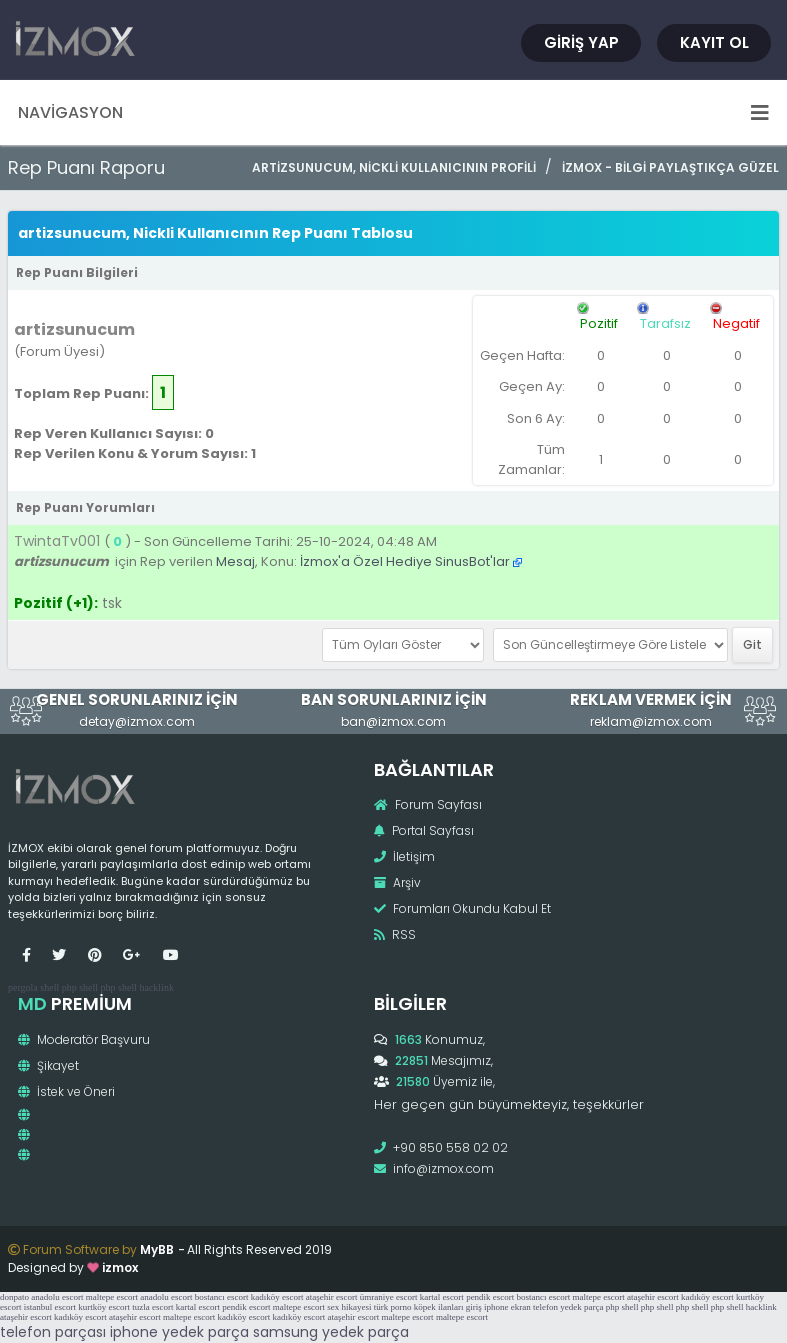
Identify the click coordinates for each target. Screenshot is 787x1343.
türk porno (393, 1307)
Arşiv (397, 882)
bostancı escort (222, 1297)
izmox (120, 1267)
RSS (395, 934)
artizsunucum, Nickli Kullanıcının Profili (394, 167)
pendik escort (490, 1297)
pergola (23, 987)
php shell (80, 987)
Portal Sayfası (424, 830)
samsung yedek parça (331, 1332)
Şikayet (48, 1065)
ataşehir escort (332, 1297)
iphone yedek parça (179, 1332)
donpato (14, 1297)
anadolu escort (57, 1297)
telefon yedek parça (568, 1307)
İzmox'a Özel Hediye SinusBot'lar (405, 561)
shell (49, 987)
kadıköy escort (277, 1297)
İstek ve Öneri (66, 1091)
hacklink (156, 987)
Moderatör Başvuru (84, 1039)
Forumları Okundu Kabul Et (462, 908)
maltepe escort (112, 1297)
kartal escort (442, 1297)
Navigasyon (393, 112)
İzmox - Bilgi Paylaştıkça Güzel (670, 167)
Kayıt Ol (714, 42)
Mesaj (235, 561)
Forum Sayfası (428, 804)
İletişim (404, 856)
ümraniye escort (389, 1297)
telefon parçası (53, 1332)
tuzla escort (152, 1307)
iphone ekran (507, 1307)
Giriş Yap (581, 42)
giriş (474, 1307)
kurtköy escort (104, 1307)
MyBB (157, 1249)
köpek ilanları (439, 1307)
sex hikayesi (349, 1307)
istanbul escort (50, 1307)
